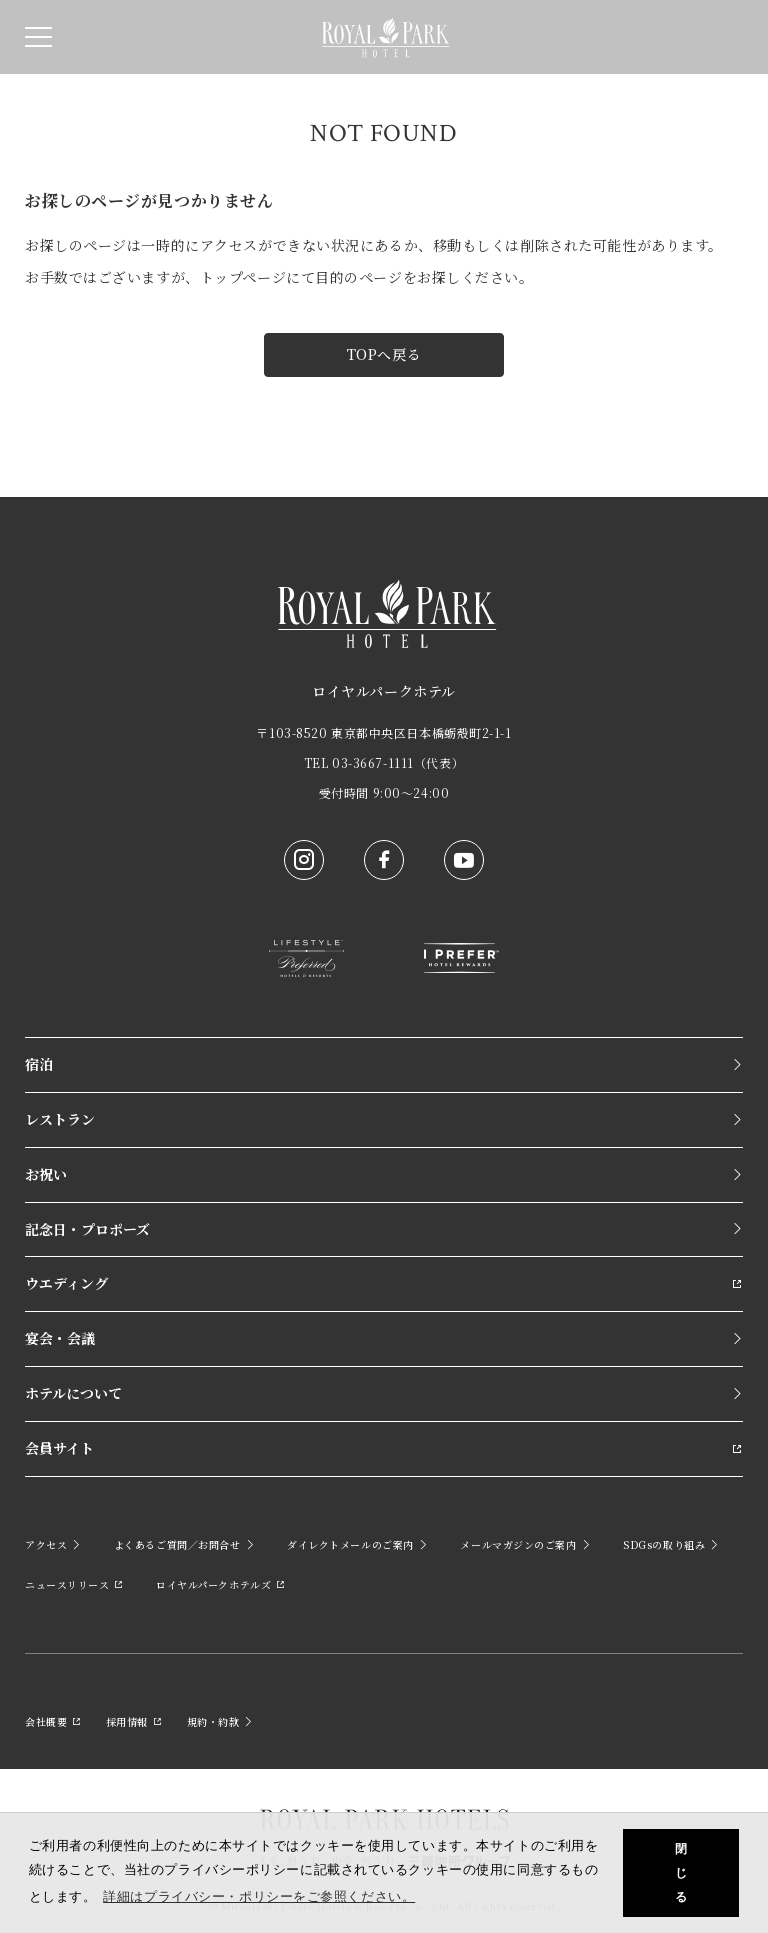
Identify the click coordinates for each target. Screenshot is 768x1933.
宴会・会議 (384, 1338)
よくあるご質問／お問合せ (184, 1544)
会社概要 (53, 1721)
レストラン (384, 1119)
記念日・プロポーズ (384, 1229)
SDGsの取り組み (671, 1544)
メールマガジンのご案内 (525, 1544)
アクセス (53, 1544)
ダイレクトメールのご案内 (357, 1544)
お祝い (384, 1174)
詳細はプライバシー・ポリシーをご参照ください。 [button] (259, 1896)
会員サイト (384, 1448)
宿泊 (384, 1064)
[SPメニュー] (38, 37)
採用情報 (134, 1721)
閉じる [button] (681, 1873)
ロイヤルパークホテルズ (221, 1584)
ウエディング (384, 1283)
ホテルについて (384, 1393)
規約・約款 (220, 1721)
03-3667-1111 (373, 762)
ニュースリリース (74, 1584)
